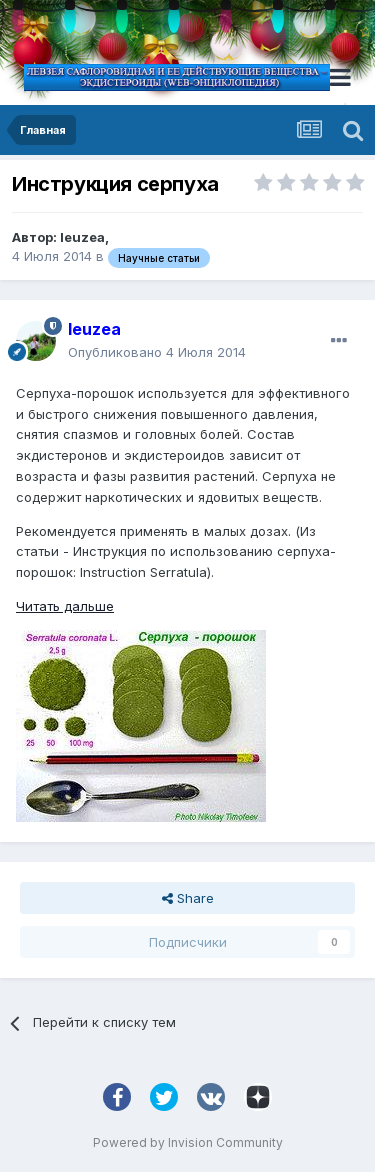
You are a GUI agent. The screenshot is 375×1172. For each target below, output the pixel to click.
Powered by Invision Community (188, 1142)
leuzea (82, 237)
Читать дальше (65, 606)
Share (188, 898)
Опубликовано (157, 352)
